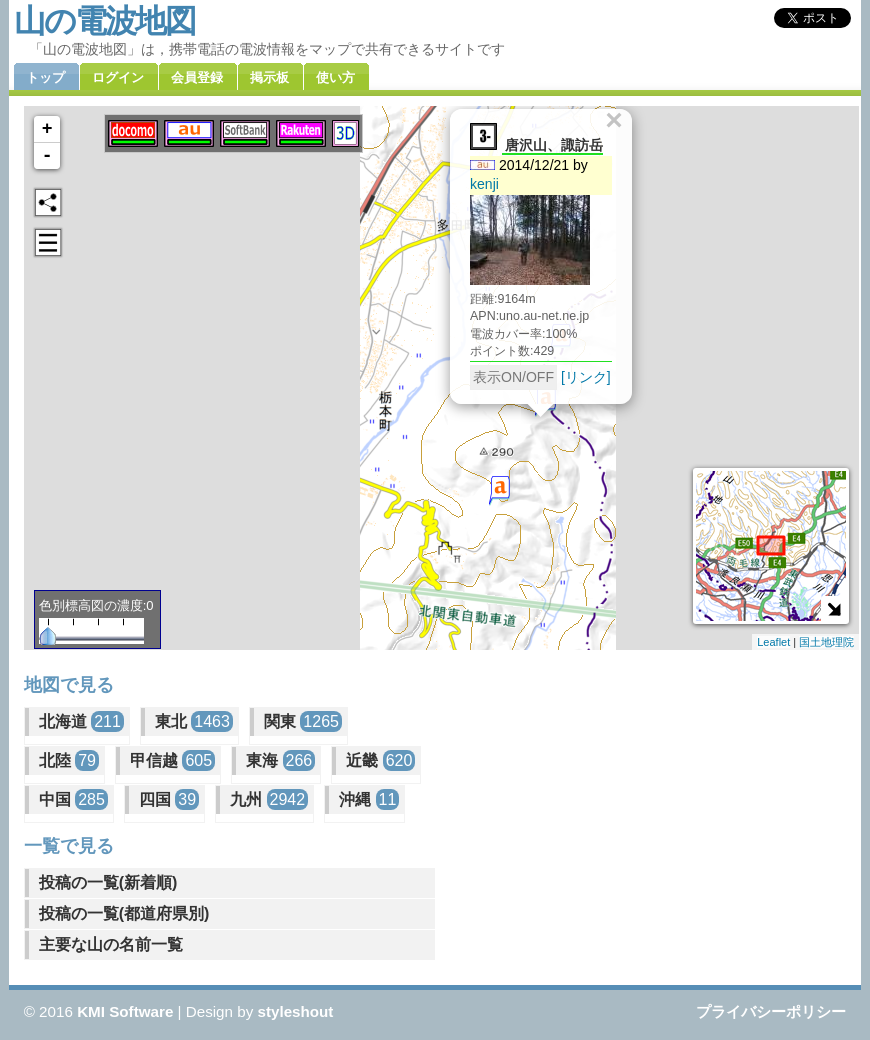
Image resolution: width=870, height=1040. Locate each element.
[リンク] (586, 377)
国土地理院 (826, 642)
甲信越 (172, 760)
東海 (280, 760)
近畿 (380, 760)
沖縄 (369, 799)
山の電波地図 (104, 21)
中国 (73, 799)
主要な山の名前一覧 (111, 944)
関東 (303, 721)
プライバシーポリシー (771, 1011)
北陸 (69, 760)
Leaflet (773, 642)
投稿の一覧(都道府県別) (124, 913)
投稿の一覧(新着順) (108, 882)
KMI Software (125, 1011)
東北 (194, 721)
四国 (169, 799)
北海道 (81, 721)
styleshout (295, 1011)
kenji (484, 184)
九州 (269, 799)
